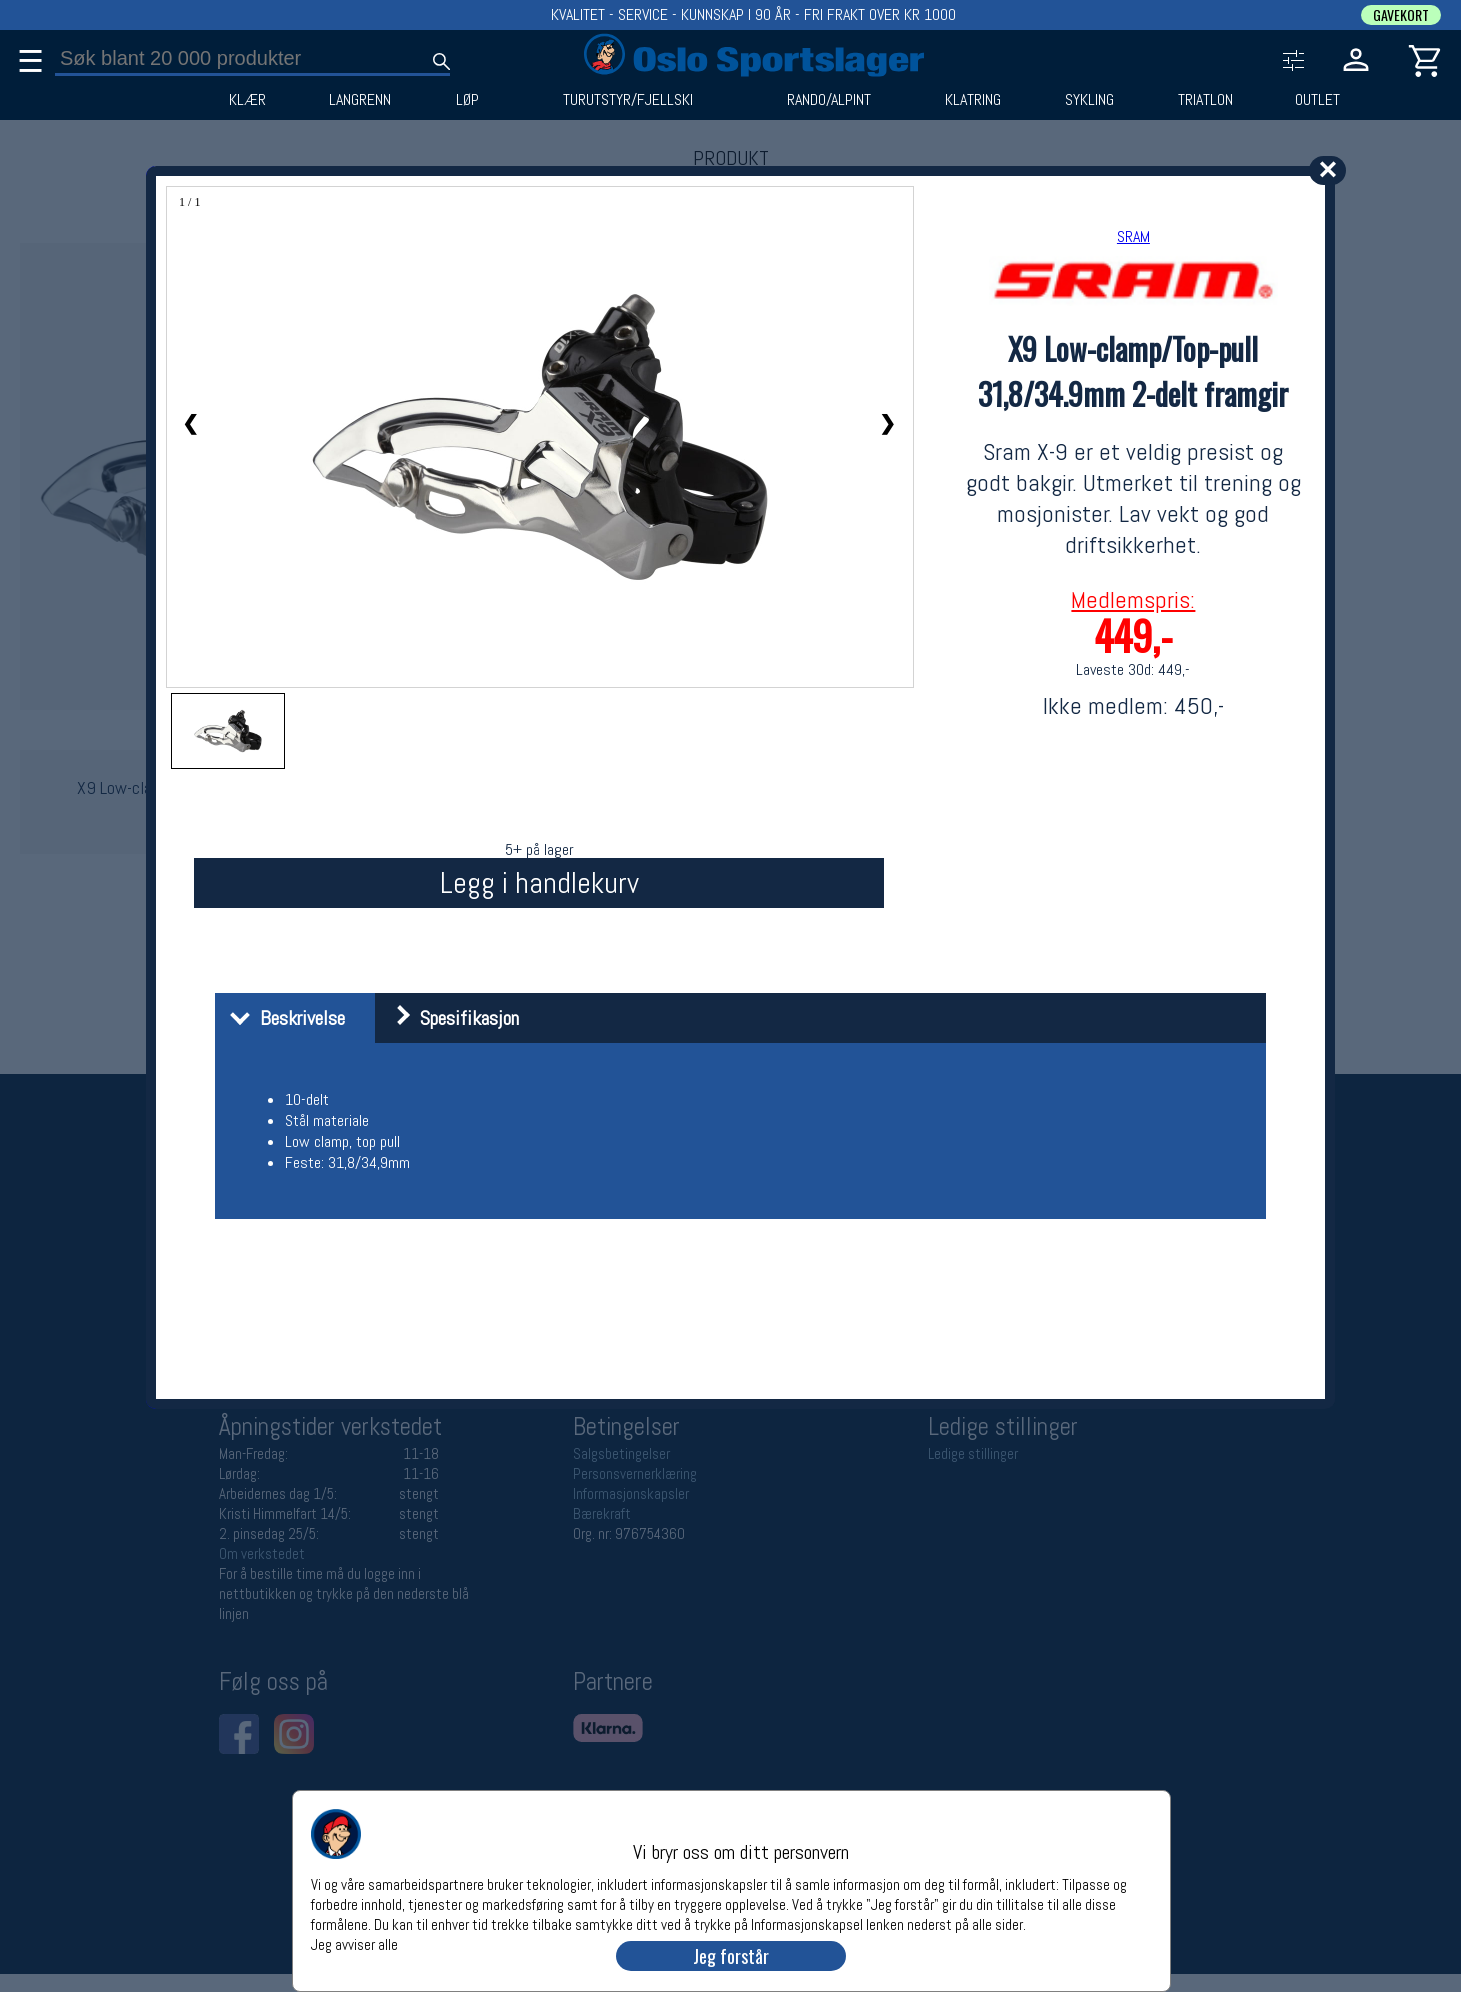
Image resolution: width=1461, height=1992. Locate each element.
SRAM (1133, 236)
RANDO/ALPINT (829, 100)
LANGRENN (360, 100)
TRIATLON (1205, 100)
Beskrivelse (282, 1018)
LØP (467, 100)
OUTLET (1317, 100)
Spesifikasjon (449, 1018)
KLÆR (247, 100)
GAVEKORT (1401, 15)
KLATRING (973, 100)
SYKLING (1089, 100)
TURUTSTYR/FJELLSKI (628, 100)
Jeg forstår (731, 1956)
